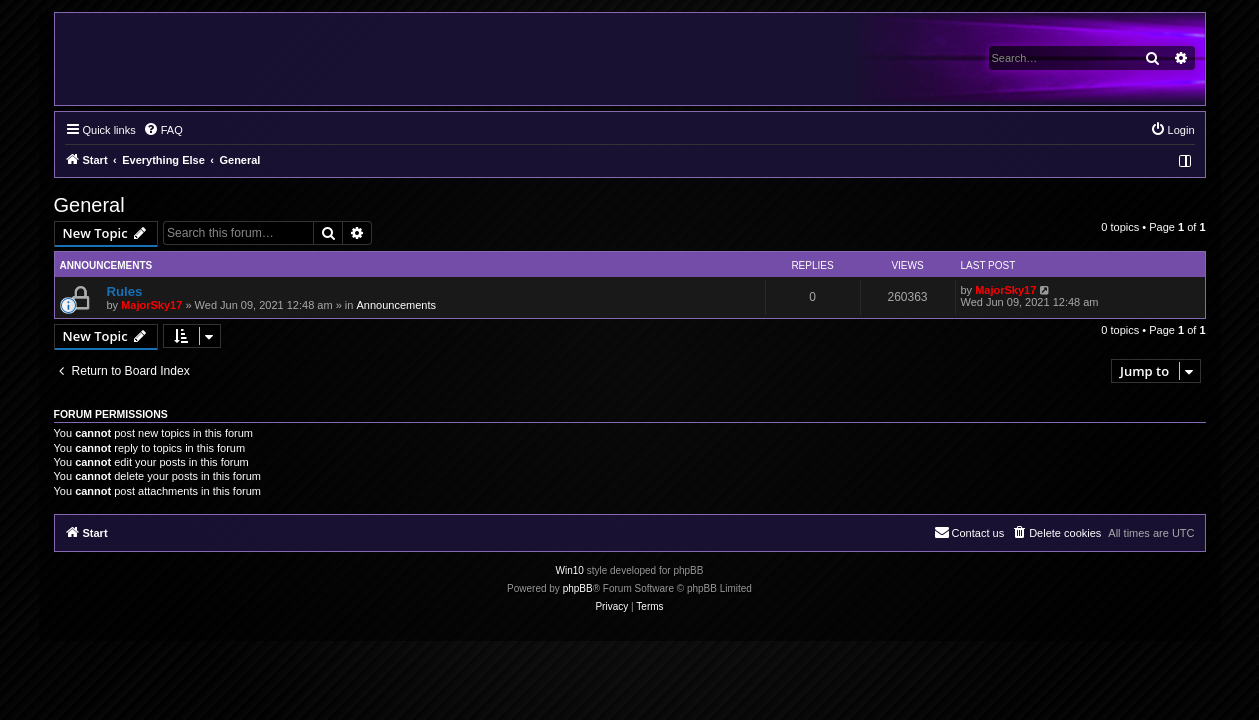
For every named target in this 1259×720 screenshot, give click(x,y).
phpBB (578, 588)
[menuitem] (163, 130)
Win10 (570, 570)
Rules (125, 291)
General (89, 205)
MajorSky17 (151, 305)
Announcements (396, 305)
